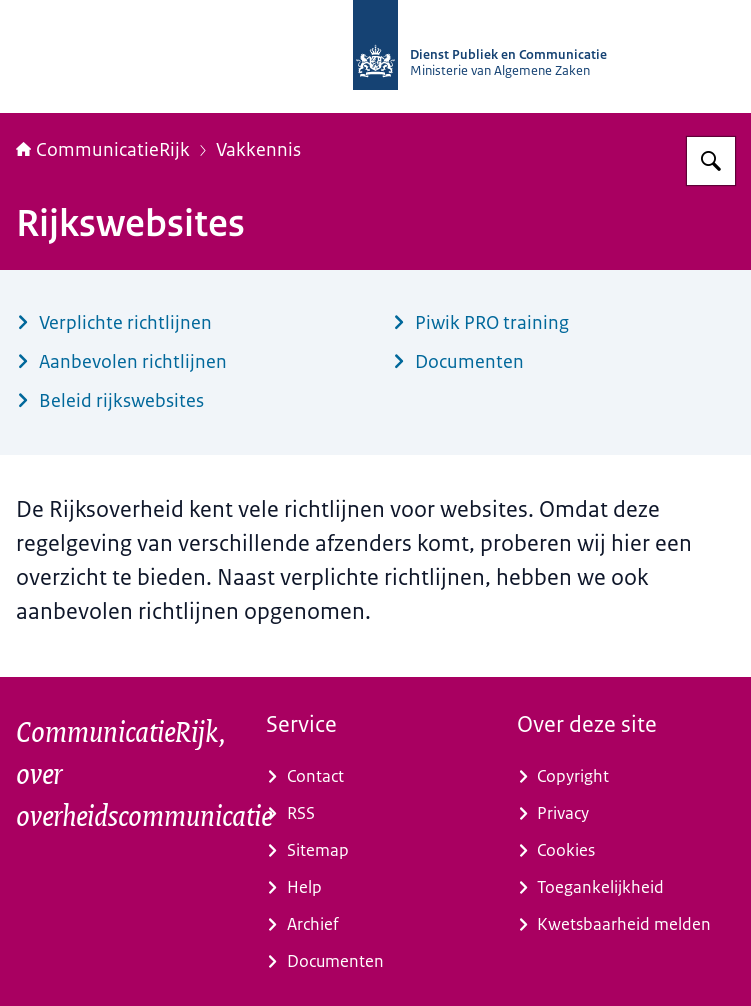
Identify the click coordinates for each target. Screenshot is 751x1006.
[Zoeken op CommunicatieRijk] (711, 161)
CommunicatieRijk (103, 150)
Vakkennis (258, 150)
